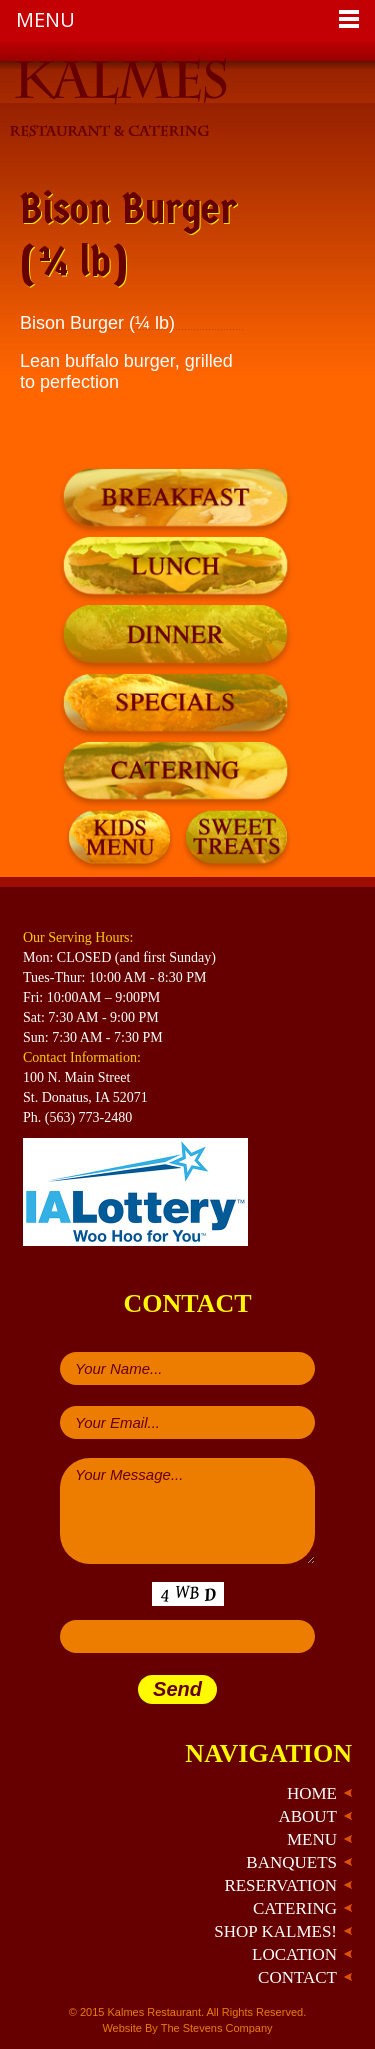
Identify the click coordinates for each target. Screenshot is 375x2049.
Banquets (291, 1862)
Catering (295, 1908)
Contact (297, 1977)
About (307, 1816)
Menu (312, 1839)
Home (312, 1793)
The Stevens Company (217, 2028)
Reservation (280, 1885)
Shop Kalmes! (275, 1931)
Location (294, 1954)
